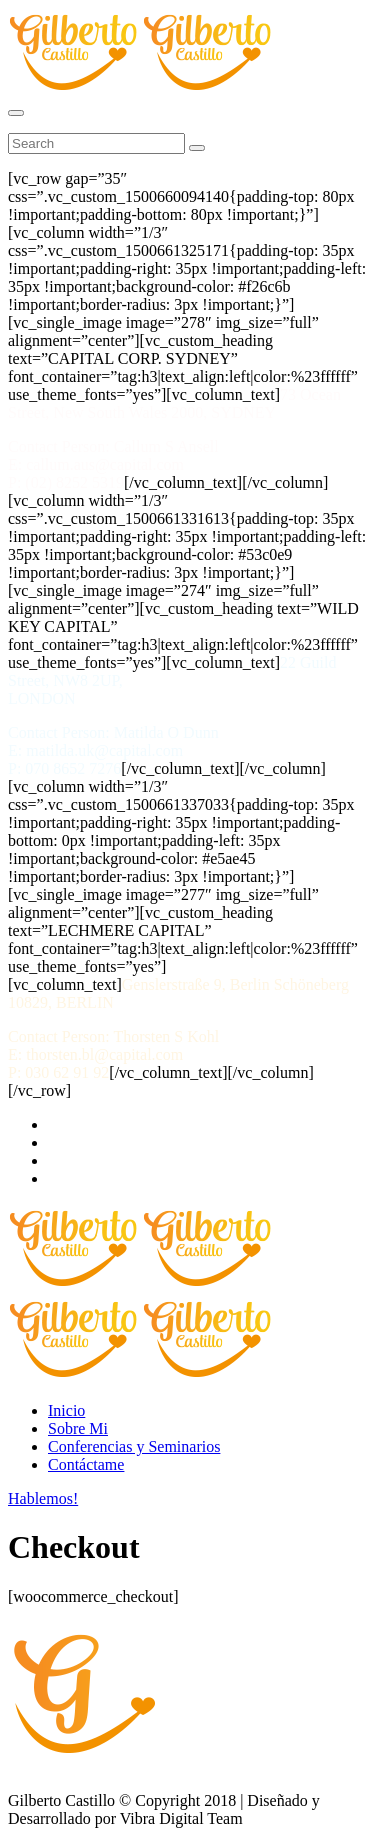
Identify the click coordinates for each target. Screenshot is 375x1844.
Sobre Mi (78, 1428)
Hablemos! (43, 1498)
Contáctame (86, 1464)
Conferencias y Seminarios (134, 1446)
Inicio (66, 1410)
